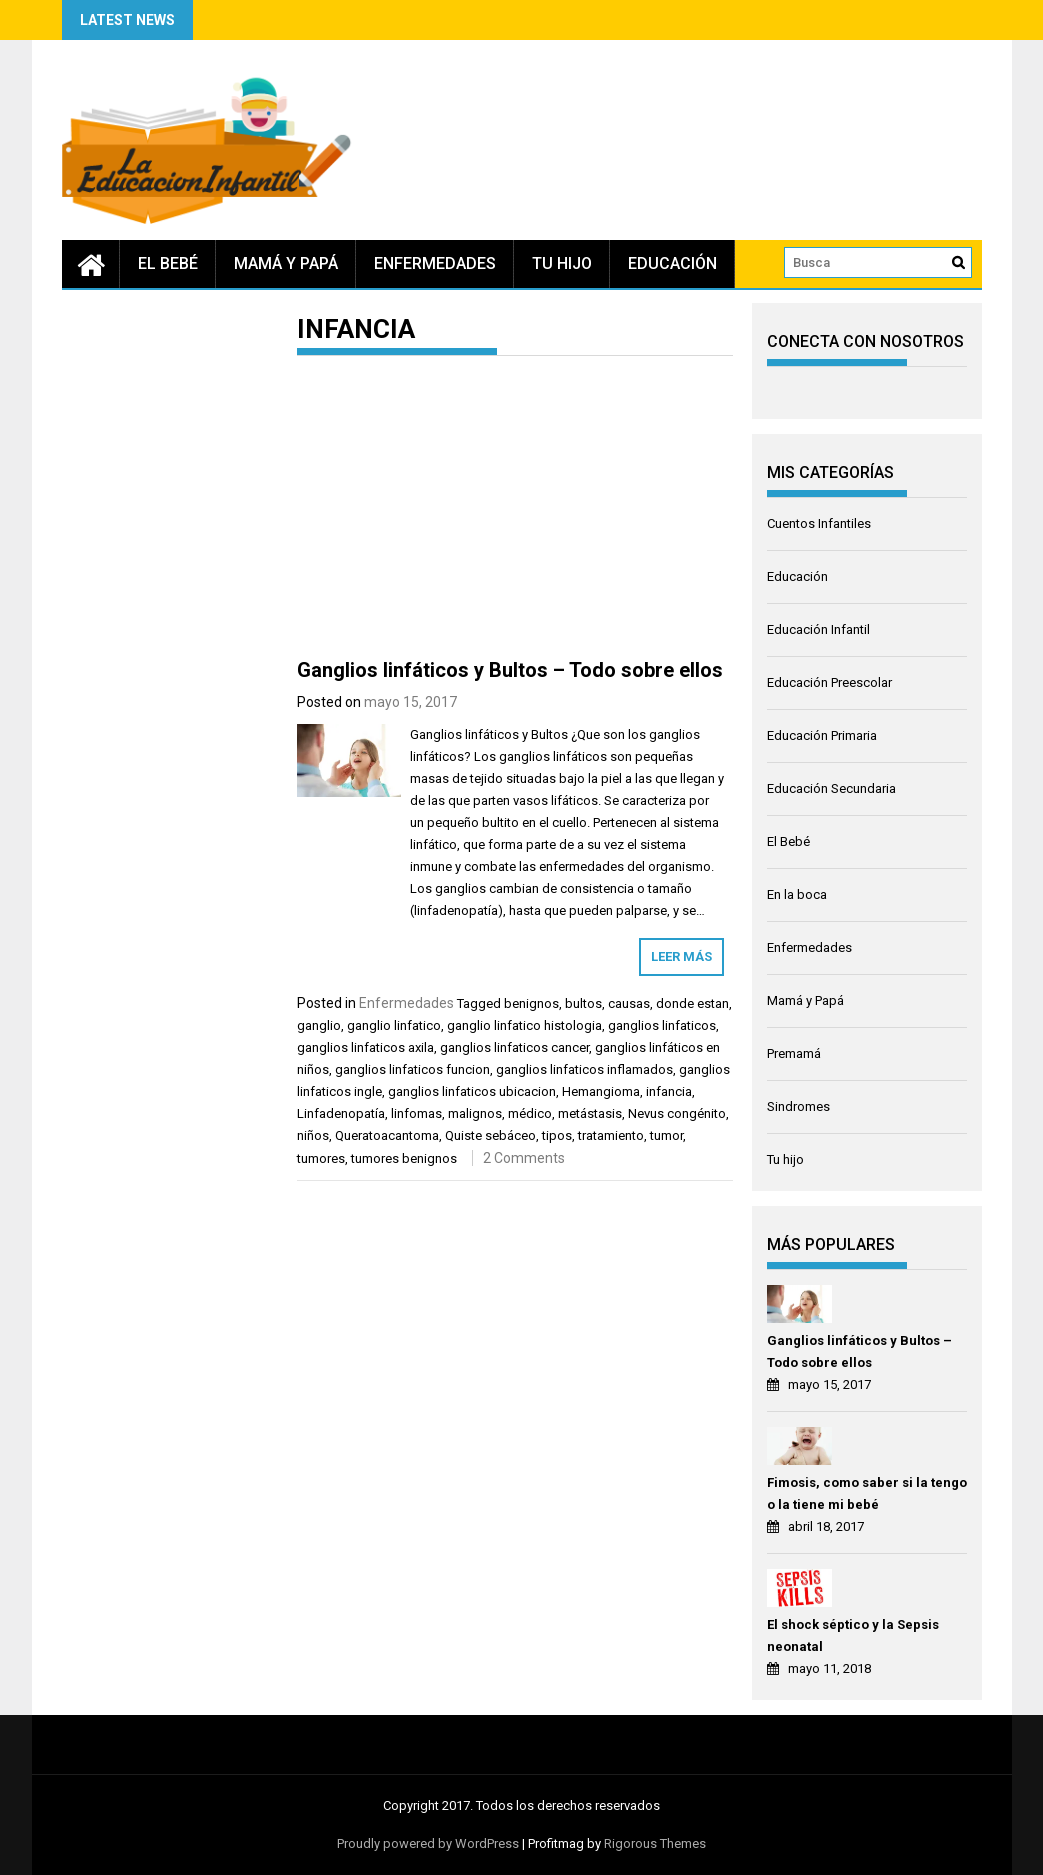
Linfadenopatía (341, 1113)
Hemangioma (601, 1091)
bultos (583, 1003)
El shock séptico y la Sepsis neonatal (853, 1635)
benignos (531, 1003)
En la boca (797, 894)
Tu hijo (562, 263)
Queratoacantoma (387, 1135)
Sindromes (798, 1106)
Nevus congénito (677, 1113)
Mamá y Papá (286, 263)
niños (313, 1135)
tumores (321, 1158)
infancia (669, 1091)
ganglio (319, 1025)
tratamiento (611, 1135)
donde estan (692, 1003)
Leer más (681, 956)
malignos (475, 1113)
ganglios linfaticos (662, 1025)
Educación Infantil (818, 629)
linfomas (416, 1113)
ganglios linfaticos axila (365, 1047)
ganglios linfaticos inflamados (584, 1069)
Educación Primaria (822, 735)
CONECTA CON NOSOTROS (865, 341)
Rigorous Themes (655, 1843)
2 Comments (524, 1158)
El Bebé (168, 263)
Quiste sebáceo (490, 1135)
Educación (672, 263)
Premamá (794, 1053)
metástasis (590, 1113)
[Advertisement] (515, 511)
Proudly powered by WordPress (428, 1843)
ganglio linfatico (394, 1025)
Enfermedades (435, 263)
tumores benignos (404, 1158)
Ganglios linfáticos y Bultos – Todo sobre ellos (510, 670)
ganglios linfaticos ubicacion (472, 1091)
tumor (666, 1135)
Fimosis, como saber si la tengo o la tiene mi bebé (867, 1493)
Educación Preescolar (829, 682)
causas (629, 1003)
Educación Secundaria (831, 788)
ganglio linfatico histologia (524, 1025)
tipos (557, 1135)
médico (530, 1113)
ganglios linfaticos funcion (412, 1069)
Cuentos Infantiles (819, 523)
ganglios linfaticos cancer (514, 1047)
